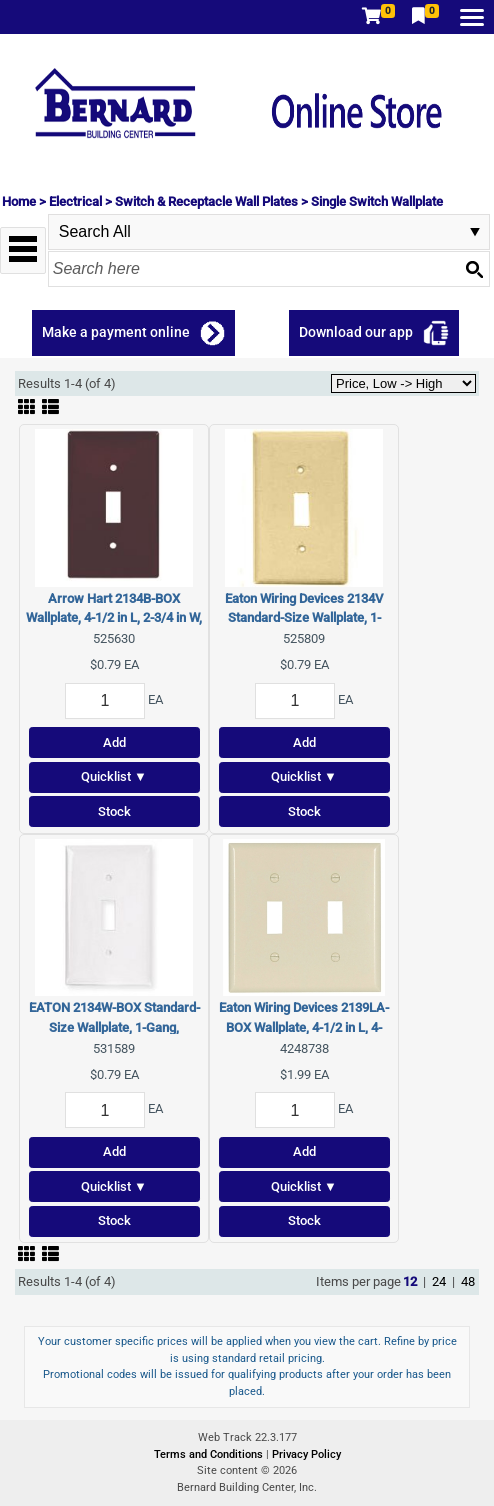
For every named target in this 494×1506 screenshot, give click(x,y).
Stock (114, 811)
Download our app (356, 332)
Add (114, 742)
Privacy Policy (306, 1454)
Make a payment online (116, 332)
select (475, 232)
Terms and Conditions (210, 1454)
